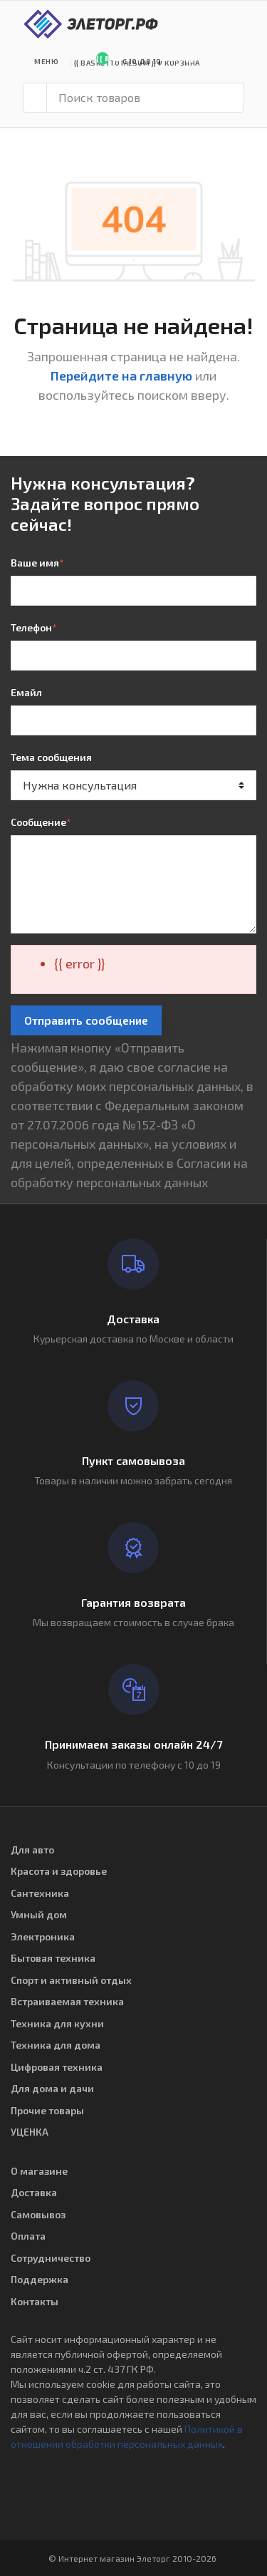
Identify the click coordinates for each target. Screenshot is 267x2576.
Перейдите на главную (121, 375)
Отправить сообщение (86, 1020)
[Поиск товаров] (145, 98)
